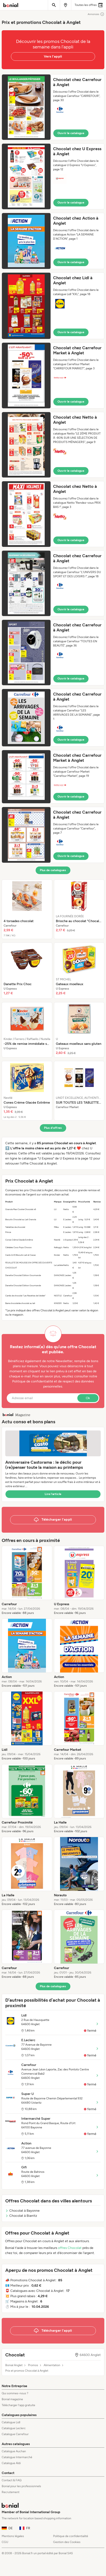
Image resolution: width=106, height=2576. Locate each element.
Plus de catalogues (53, 870)
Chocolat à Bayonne (22, 2211)
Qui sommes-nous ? (15, 2393)
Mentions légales (13, 2536)
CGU (5, 2542)
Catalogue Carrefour (15, 2434)
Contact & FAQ (11, 2480)
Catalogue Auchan (14, 2451)
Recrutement (10, 2492)
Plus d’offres (53, 1128)
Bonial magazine (12, 2399)
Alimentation (52, 2365)
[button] (53, 107)
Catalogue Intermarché (17, 2457)
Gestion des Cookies (67, 2542)
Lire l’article (53, 1494)
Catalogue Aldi (11, 2463)
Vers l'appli (53, 56)
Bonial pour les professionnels (21, 2486)
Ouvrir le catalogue (71, 133)
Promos (33, 2365)
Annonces (96, 14)
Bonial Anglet (14, 2365)
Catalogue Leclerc (14, 2428)
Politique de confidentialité (70, 2536)
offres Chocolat (70, 2248)
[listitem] (27, 909)
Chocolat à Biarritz (21, 2216)
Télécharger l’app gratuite (18, 2405)
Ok (88, 1398)
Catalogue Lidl (11, 2422)
